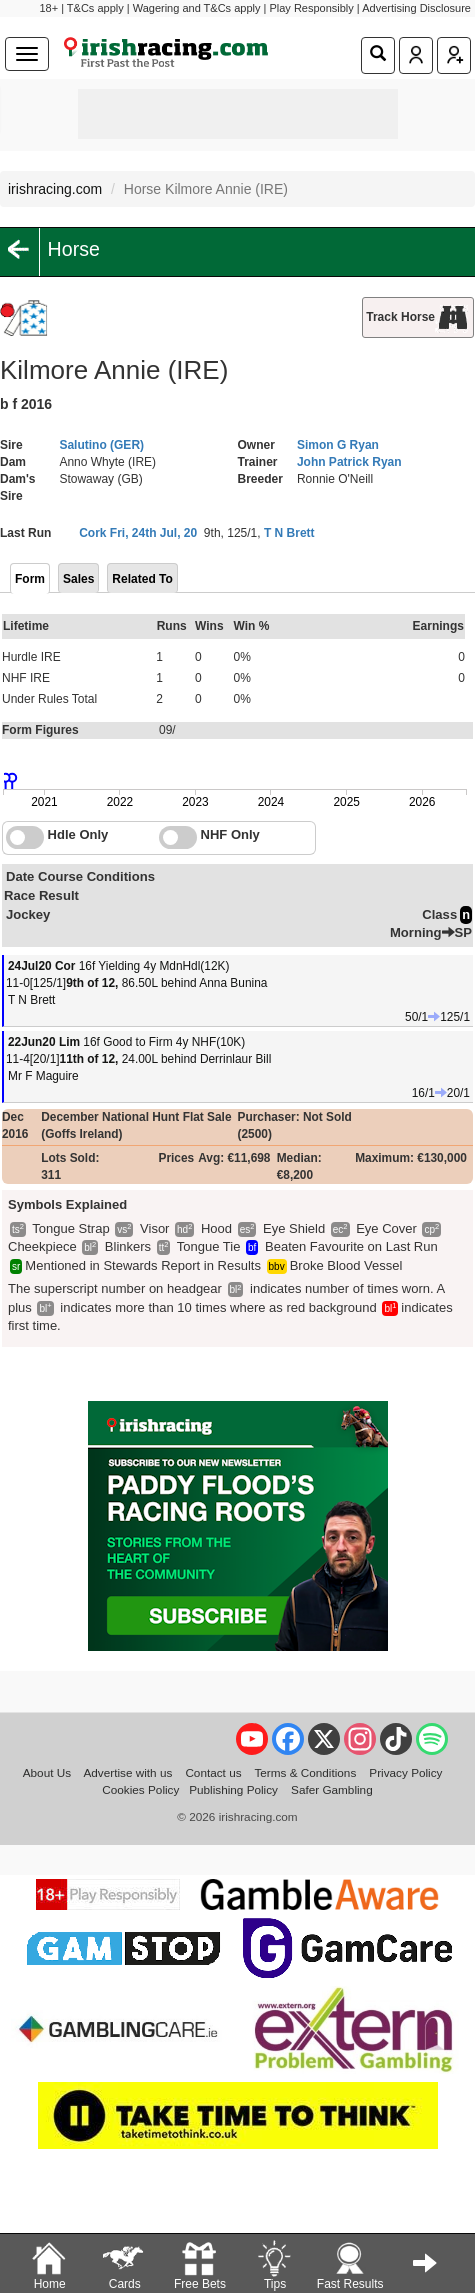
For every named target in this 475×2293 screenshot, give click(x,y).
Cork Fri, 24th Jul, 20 (138, 533)
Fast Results (350, 2264)
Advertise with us (127, 1772)
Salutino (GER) (101, 445)
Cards (124, 2264)
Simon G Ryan (338, 445)
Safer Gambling (332, 1789)
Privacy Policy (405, 1772)
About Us (47, 1772)
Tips (274, 2264)
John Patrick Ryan (349, 462)
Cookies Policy (140, 1789)
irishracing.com (55, 189)
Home (49, 2264)
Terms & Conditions (305, 1772)
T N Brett (289, 533)
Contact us (213, 1772)
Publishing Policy (233, 1789)
